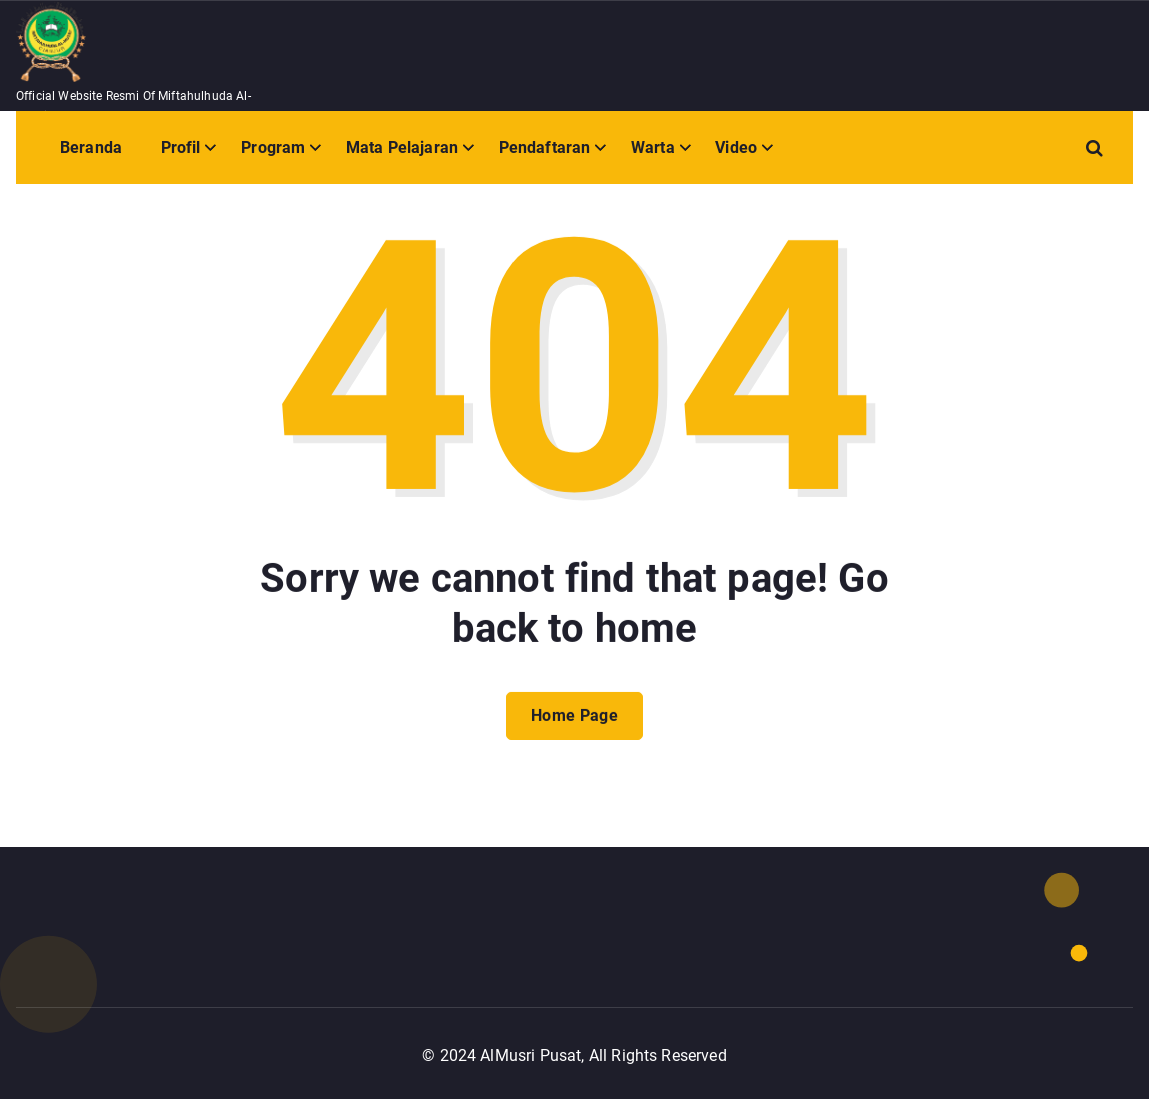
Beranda (91, 147)
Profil (181, 147)
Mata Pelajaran (402, 147)
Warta (653, 147)
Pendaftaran (545, 147)
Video (736, 147)
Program (273, 147)
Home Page (574, 730)
